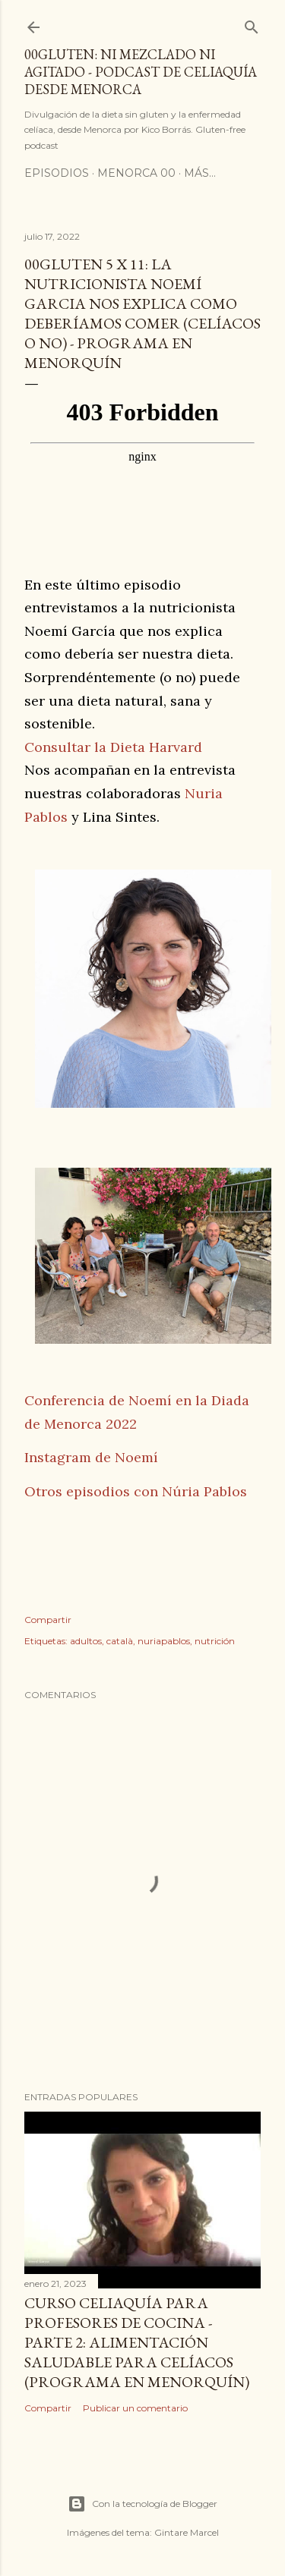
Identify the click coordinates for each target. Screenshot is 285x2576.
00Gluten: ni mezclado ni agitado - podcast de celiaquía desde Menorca (140, 72)
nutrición (215, 1641)
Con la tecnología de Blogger (142, 2504)
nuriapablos (164, 1641)
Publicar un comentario (135, 2408)
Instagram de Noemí (91, 1457)
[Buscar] (251, 24)
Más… (200, 173)
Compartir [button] (47, 1619)
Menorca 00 (136, 173)
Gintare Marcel (186, 2532)
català (119, 1641)
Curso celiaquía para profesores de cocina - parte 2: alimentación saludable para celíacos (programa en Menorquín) (136, 2342)
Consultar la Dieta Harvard (113, 747)
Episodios (56, 173)
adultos (86, 1641)
